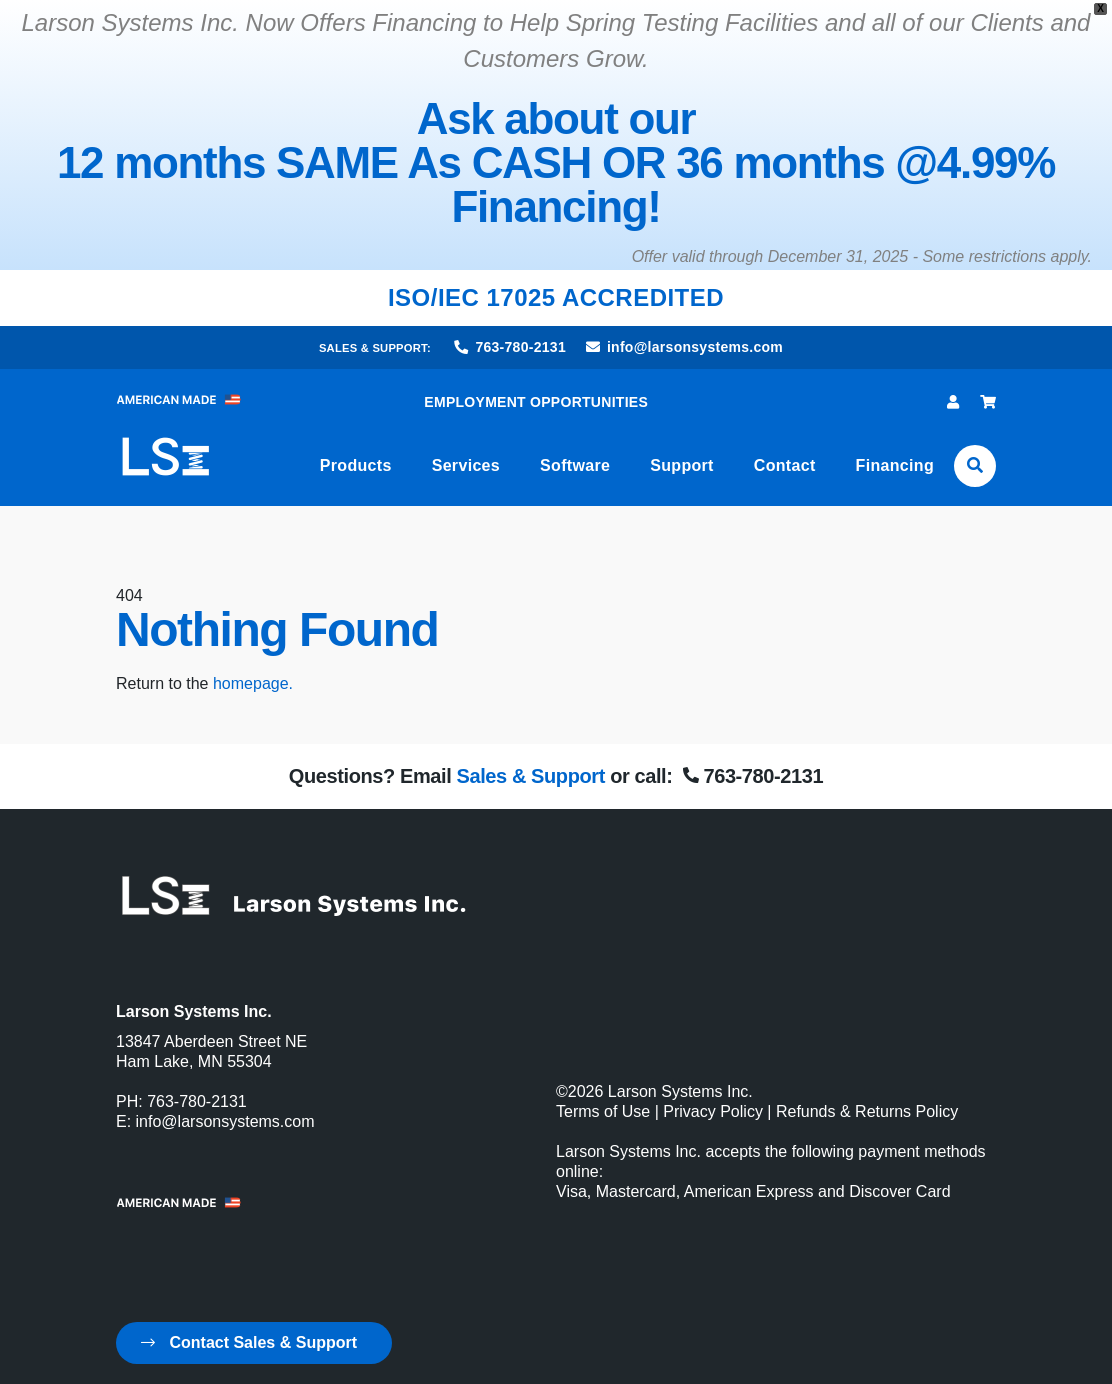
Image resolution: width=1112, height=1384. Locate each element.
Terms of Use (603, 1111)
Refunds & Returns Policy (867, 1111)
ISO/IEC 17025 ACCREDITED (556, 297)
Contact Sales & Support (249, 1342)
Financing (895, 465)
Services (466, 465)
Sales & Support (530, 776)
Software (575, 465)
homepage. (253, 683)
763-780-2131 (510, 347)
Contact (785, 465)
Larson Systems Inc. (680, 1091)
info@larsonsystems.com (684, 347)
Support (682, 465)
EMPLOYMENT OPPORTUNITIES (536, 402)
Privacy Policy (713, 1111)
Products (356, 465)
